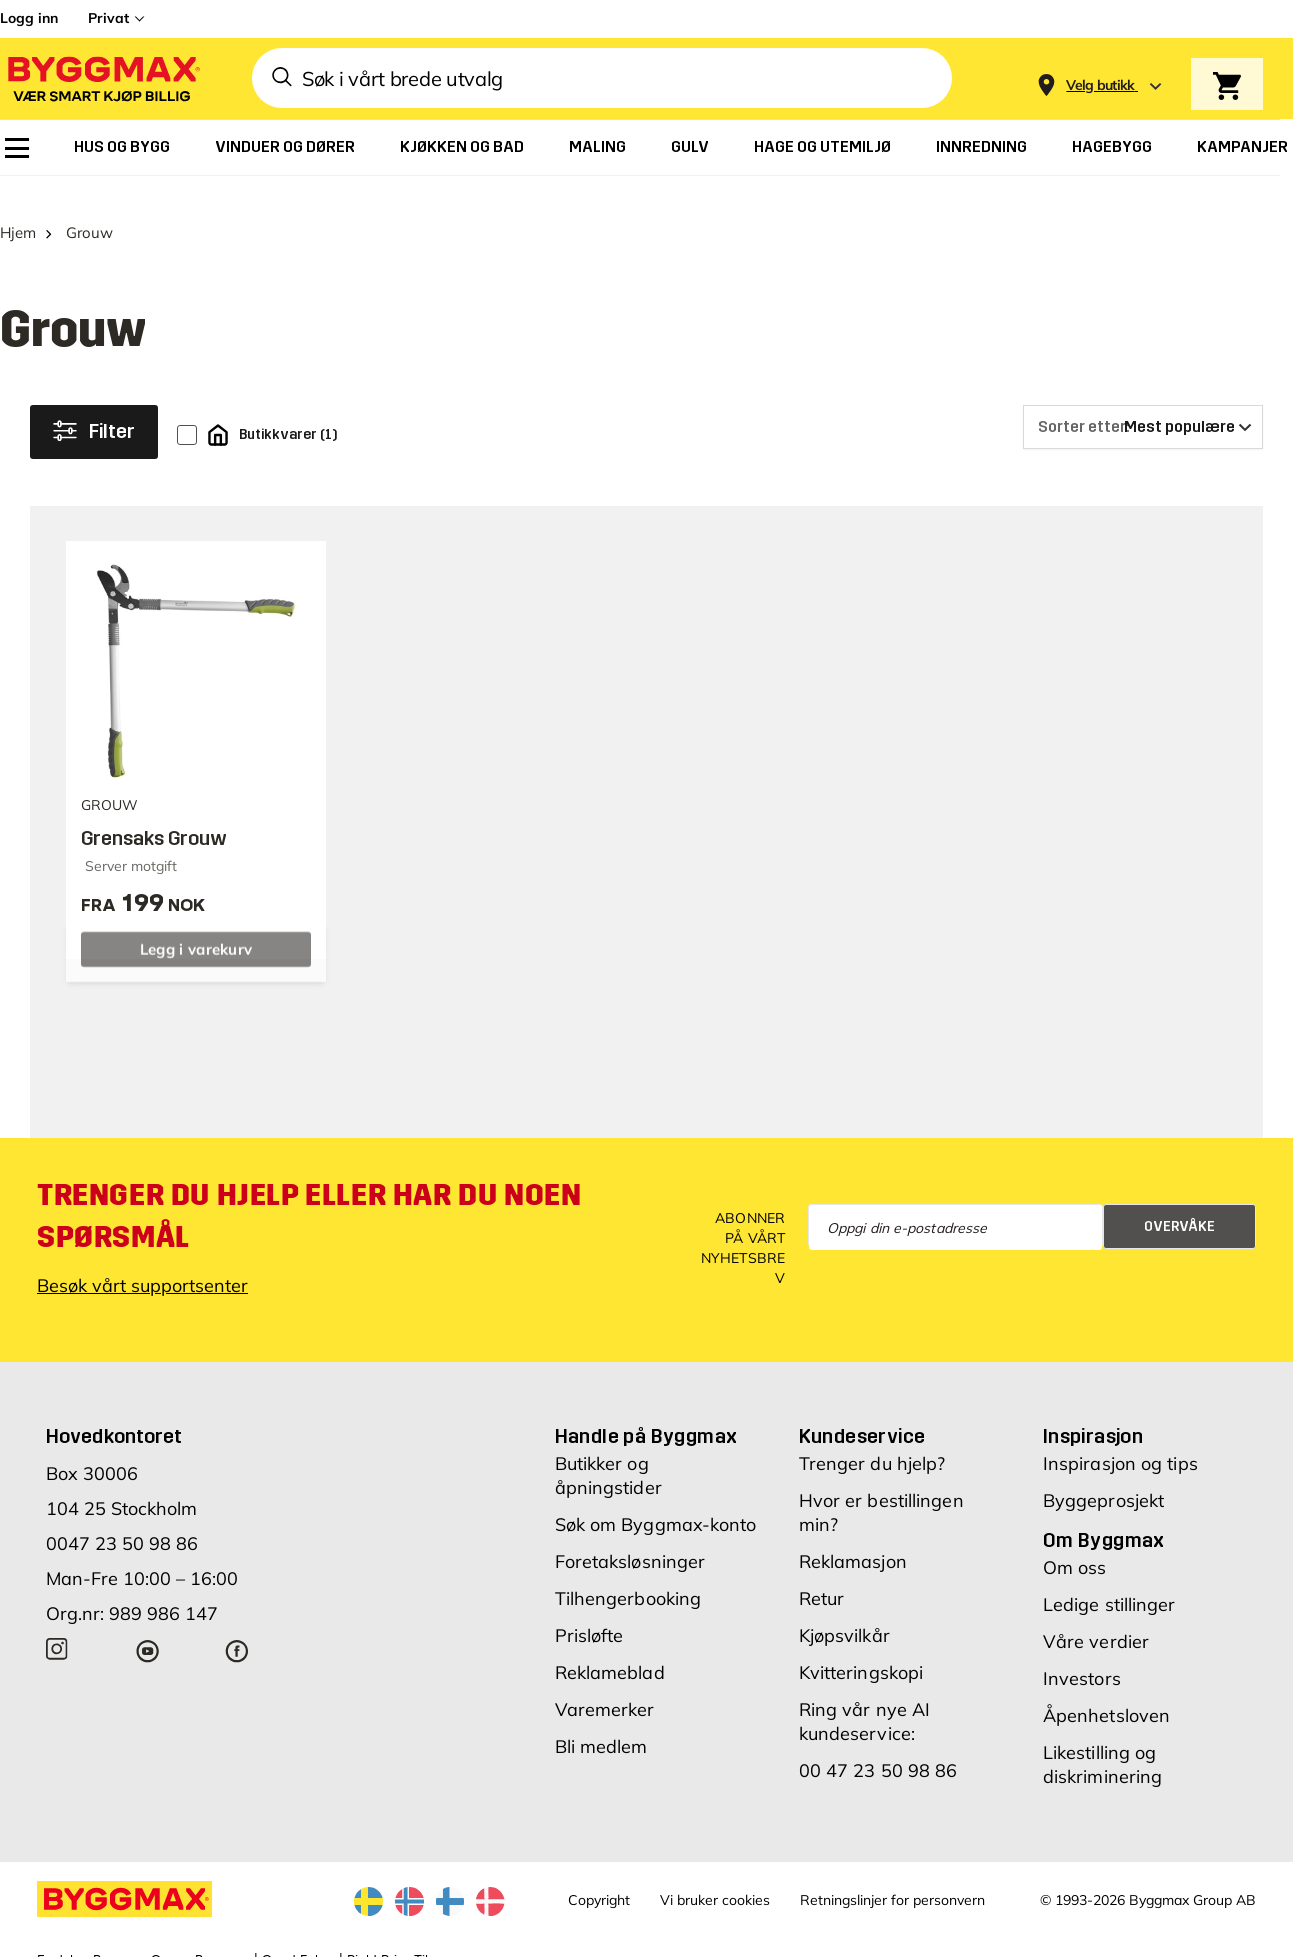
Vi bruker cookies (715, 1874)
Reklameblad (610, 1646)
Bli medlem (601, 1720)
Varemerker (605, 1683)
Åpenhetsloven (1106, 1689)
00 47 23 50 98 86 (878, 1744)
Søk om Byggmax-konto (656, 1498)
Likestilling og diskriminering (1102, 1738)
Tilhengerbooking (628, 1572)
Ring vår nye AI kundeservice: (865, 1695)
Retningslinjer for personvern (892, 1874)
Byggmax (222, 1934)
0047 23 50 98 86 (122, 1517)
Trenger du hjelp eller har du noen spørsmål (309, 1190)
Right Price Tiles (394, 1934)
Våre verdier (1096, 1615)
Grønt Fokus (298, 1934)
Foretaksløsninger (630, 1535)
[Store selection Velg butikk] (1100, 85)
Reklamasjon (853, 1535)
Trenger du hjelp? (872, 1437)
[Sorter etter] (1143, 401)
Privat (108, 18)
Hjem (18, 206)
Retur (822, 1572)
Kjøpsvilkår (844, 1609)
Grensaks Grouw (154, 813)
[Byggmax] (102, 78)
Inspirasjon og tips (1120, 1437)
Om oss (1075, 1541)
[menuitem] (17, 148)
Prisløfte (589, 1609)
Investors (1082, 1652)
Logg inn (29, 18)
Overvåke (1179, 1200)
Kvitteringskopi (861, 1646)
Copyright (599, 1874)
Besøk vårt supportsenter (142, 1259)
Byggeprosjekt (1103, 1474)
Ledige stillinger (1109, 1578)
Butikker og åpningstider (608, 1449)
